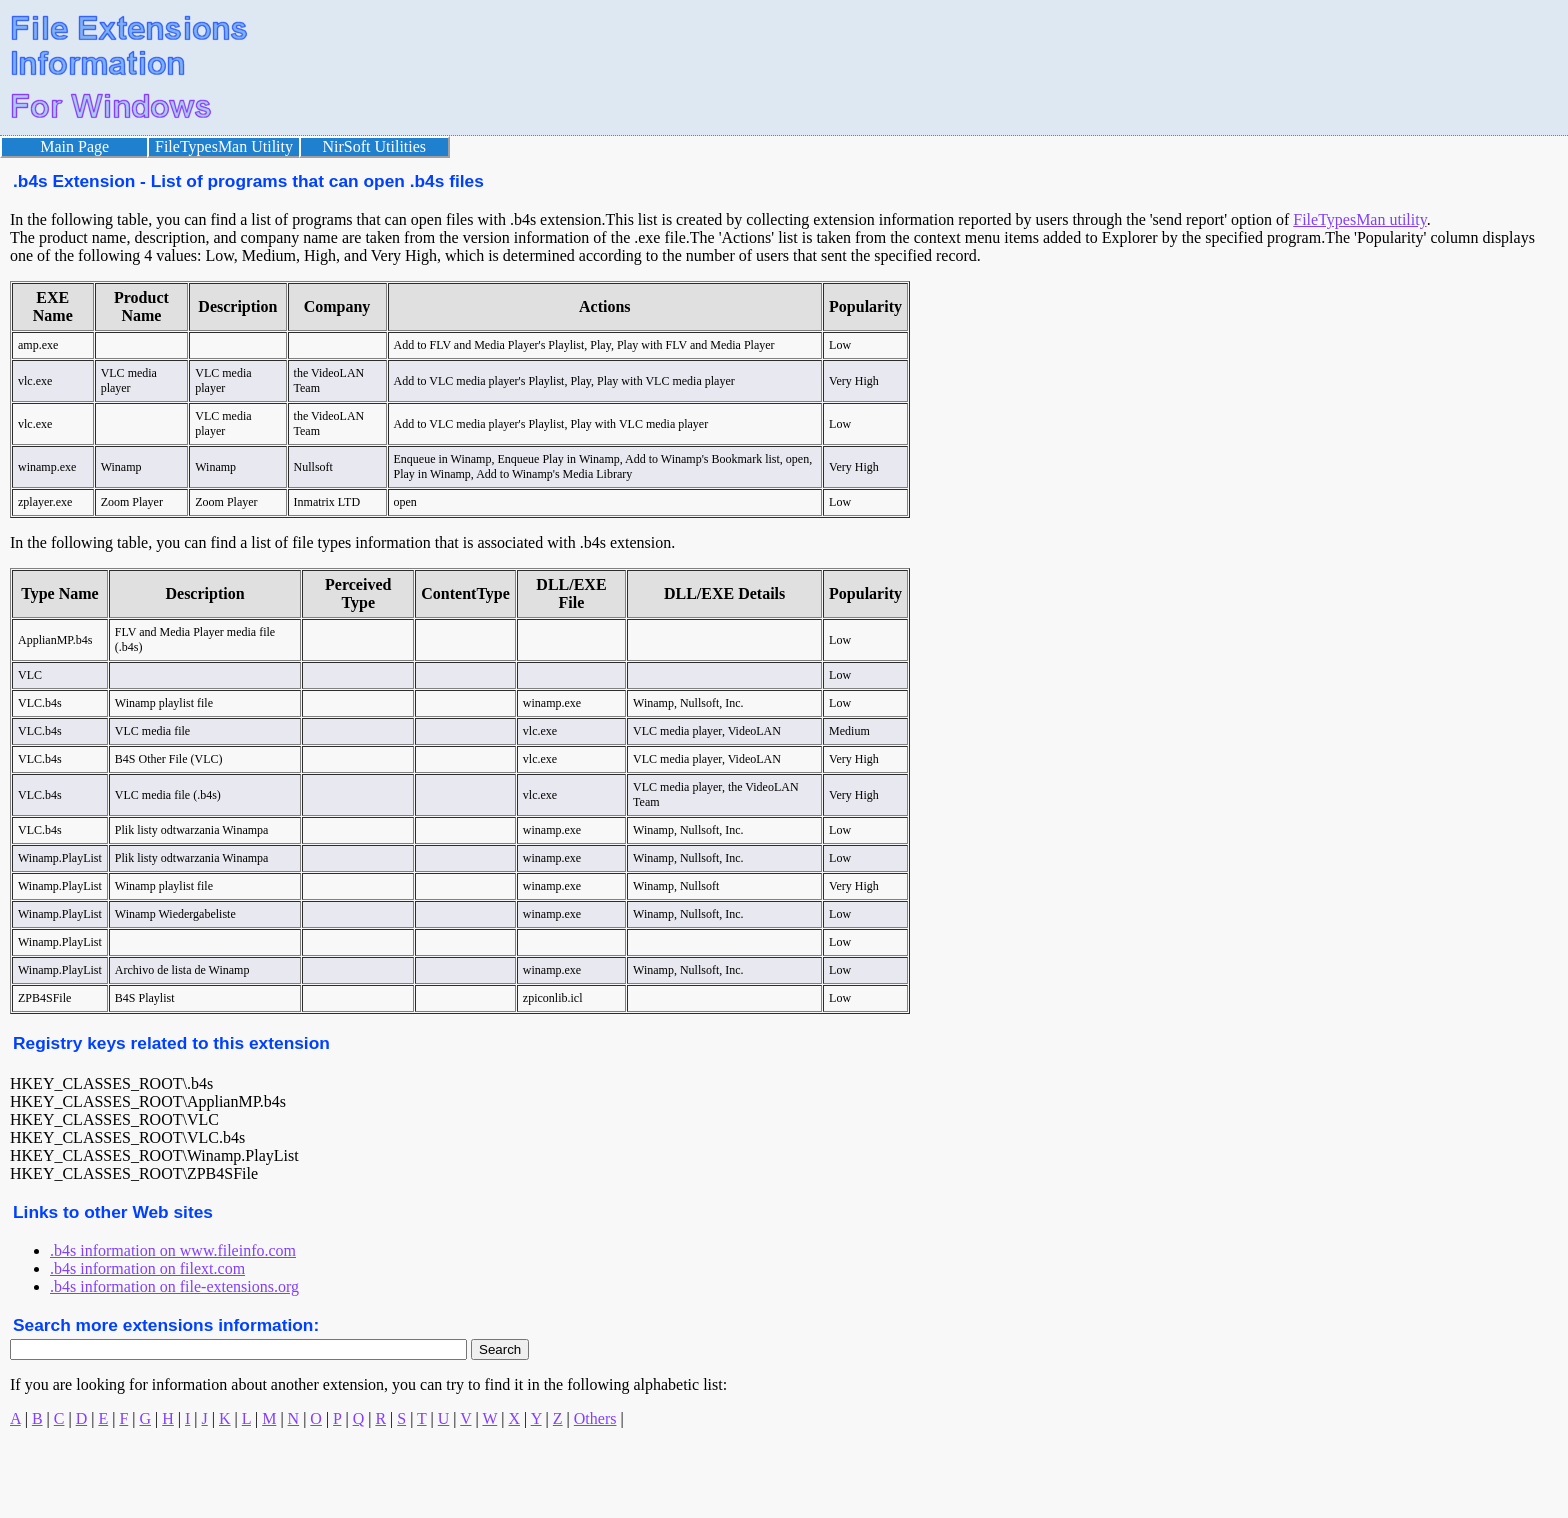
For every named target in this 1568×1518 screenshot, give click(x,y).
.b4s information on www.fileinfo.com (173, 1250)
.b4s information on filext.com (147, 1268)
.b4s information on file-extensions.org (174, 1286)
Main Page (74, 146)
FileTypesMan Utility (224, 146)
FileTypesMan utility (1359, 219)
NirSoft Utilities (375, 146)
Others (595, 1418)
